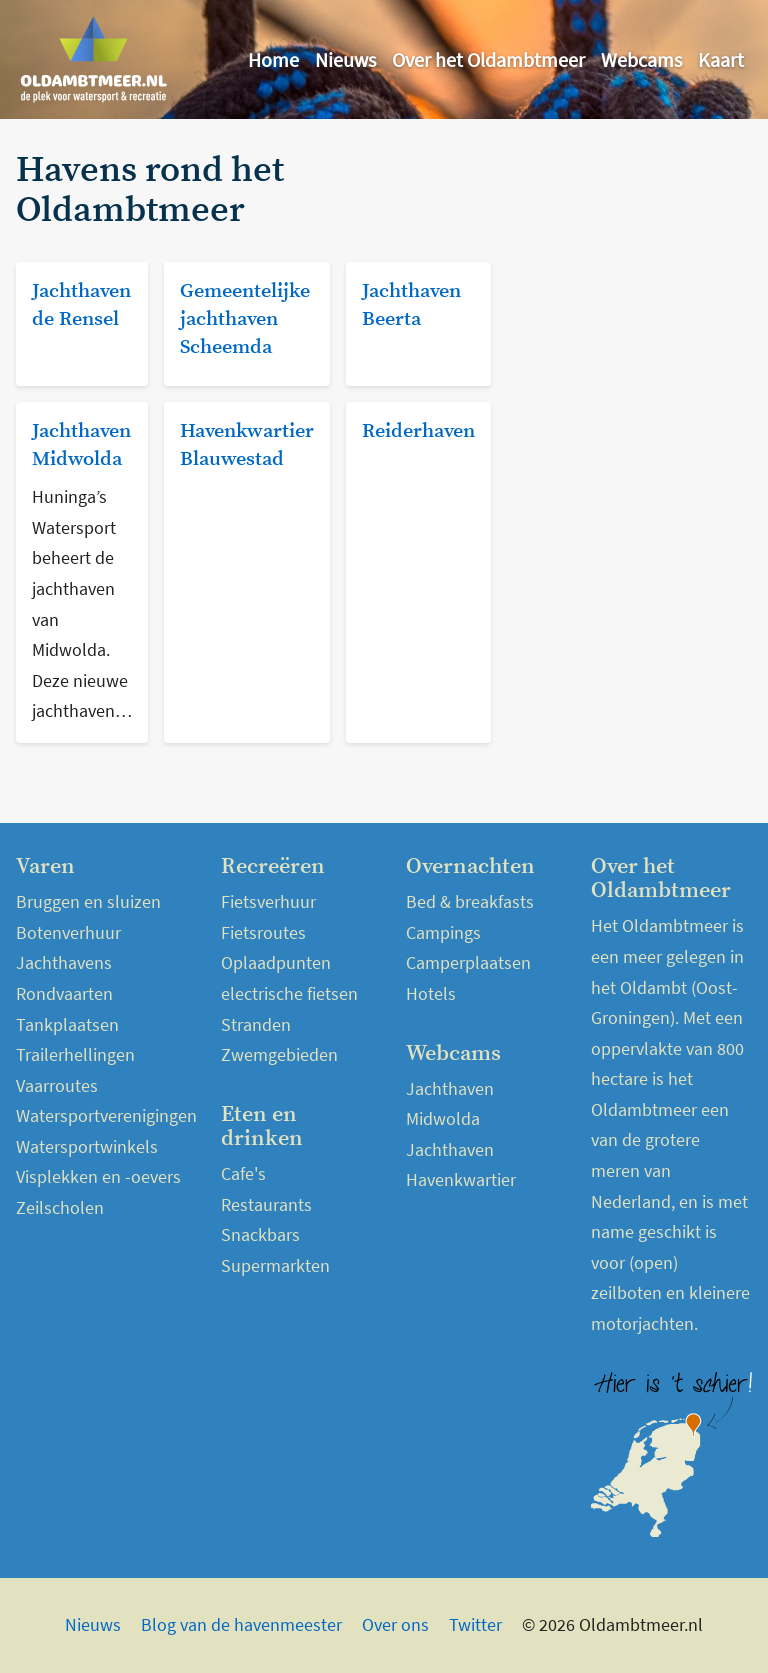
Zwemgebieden (279, 1054)
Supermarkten (275, 1265)
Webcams (641, 59)
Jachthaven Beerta (411, 305)
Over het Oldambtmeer (488, 59)
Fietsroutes (263, 932)
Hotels (431, 993)
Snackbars (260, 1234)
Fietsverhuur (268, 901)
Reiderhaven (418, 431)
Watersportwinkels (87, 1146)
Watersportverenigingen (106, 1115)
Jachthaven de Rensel (81, 305)
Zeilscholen (60, 1207)
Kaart (721, 59)
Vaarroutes (57, 1085)
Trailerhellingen (75, 1054)
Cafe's (243, 1173)
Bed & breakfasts (470, 901)
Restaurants (266, 1204)
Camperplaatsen (468, 962)
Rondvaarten (64, 993)
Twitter (475, 1624)
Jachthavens (64, 962)
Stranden (256, 1024)
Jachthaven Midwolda (81, 445)
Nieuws (345, 59)
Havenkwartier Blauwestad (247, 445)
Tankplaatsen (67, 1024)
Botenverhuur (68, 932)
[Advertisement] (633, 251)
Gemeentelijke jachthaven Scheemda (245, 319)
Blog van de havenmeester (241, 1624)
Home (273, 59)
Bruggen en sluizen (88, 901)
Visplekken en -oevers (98, 1176)
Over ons (395, 1624)
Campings (443, 932)
